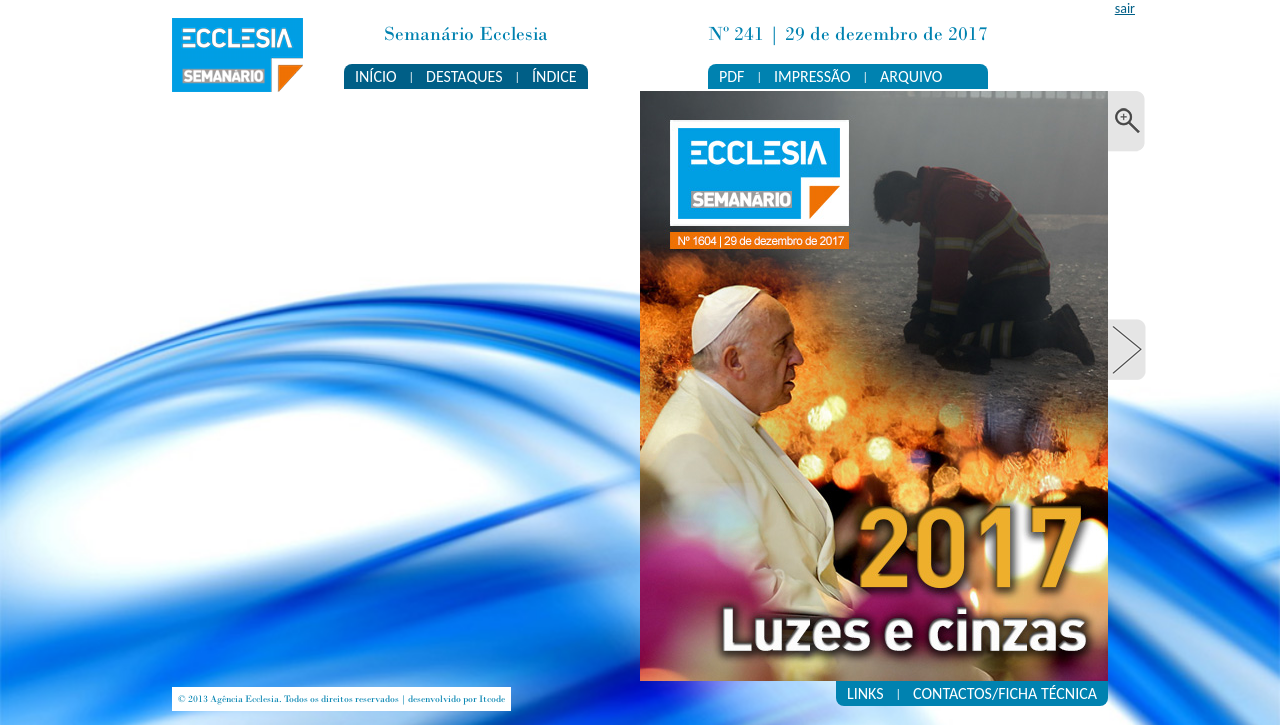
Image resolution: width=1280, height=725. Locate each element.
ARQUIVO (911, 76)
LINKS (865, 693)
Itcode (492, 699)
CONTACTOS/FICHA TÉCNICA (1005, 693)
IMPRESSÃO (812, 76)
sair (1125, 8)
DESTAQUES (464, 76)
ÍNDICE (554, 76)
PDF (731, 76)
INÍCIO (376, 76)
